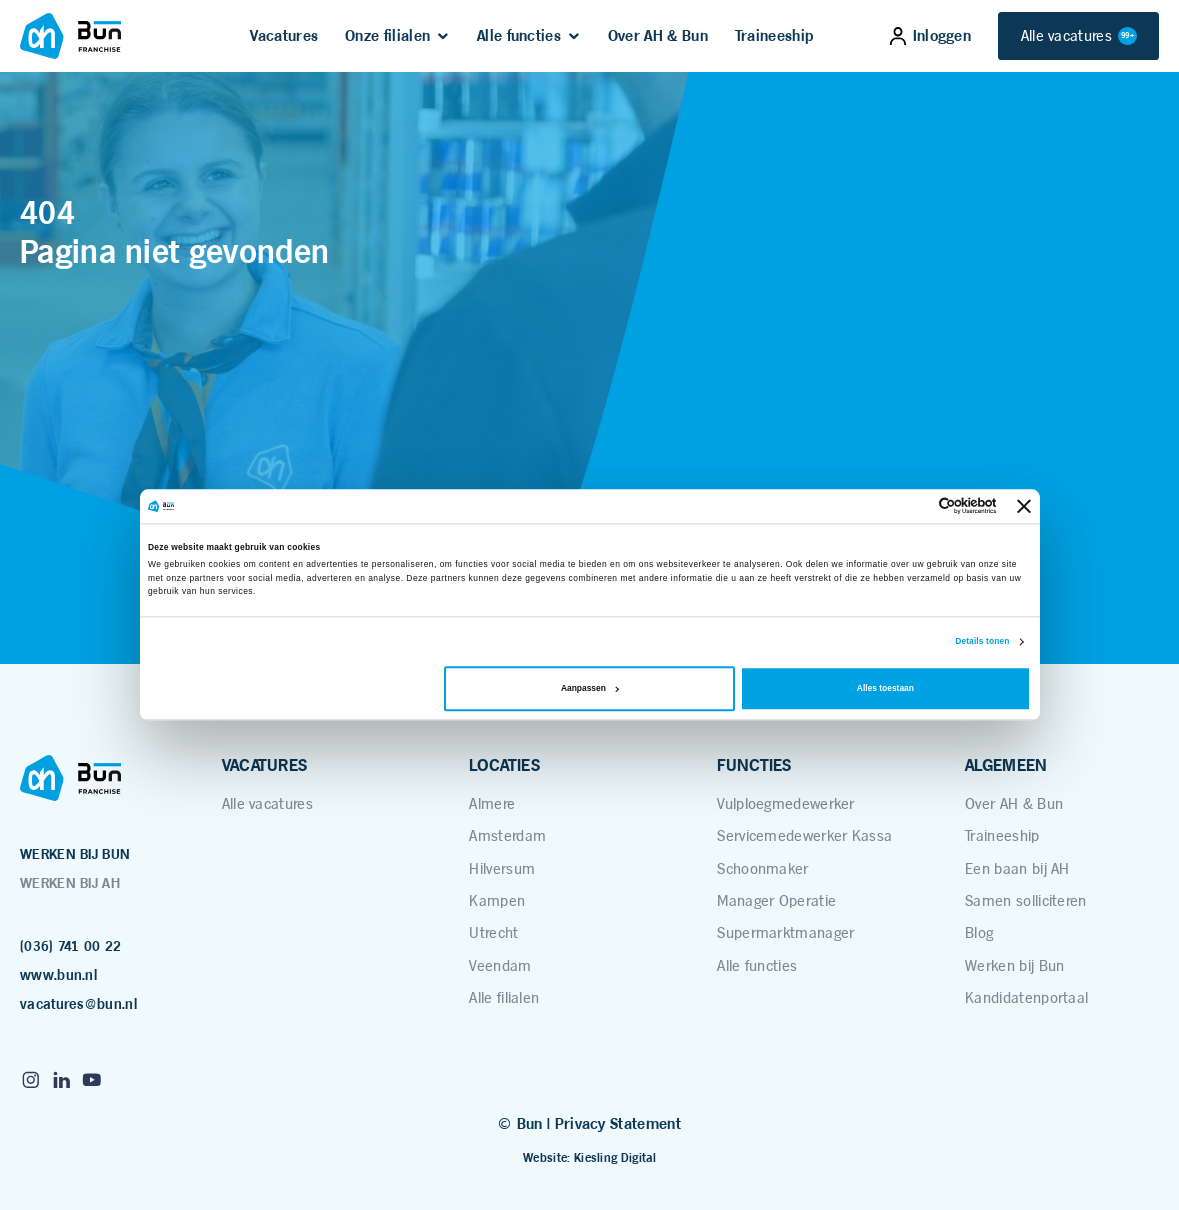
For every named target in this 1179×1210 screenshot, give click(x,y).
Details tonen (982, 642)
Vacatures (284, 36)
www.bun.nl (58, 975)
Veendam (500, 965)
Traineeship (774, 36)
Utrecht (493, 932)
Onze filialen (387, 36)
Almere (492, 803)
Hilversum (502, 868)
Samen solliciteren (1026, 900)
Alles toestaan (885, 689)
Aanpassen (590, 689)
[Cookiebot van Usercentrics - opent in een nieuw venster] (908, 506)
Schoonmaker (762, 868)
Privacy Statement (618, 1124)
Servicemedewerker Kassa (804, 835)
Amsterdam (507, 835)
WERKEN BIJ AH (70, 883)
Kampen (497, 900)
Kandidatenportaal (1026, 997)
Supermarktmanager (785, 932)
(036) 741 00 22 (71, 946)
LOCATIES (504, 765)
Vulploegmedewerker (786, 803)
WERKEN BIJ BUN (75, 854)
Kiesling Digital (615, 1158)
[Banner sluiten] (1024, 506)
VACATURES (265, 765)
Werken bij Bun (1014, 965)
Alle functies (519, 36)
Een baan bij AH (1017, 868)
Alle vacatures (1079, 35)
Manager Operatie (776, 900)
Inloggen (930, 36)
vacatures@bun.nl (78, 1004)
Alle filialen (504, 997)
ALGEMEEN (1006, 765)
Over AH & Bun (658, 36)
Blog (979, 932)
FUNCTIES (754, 765)
